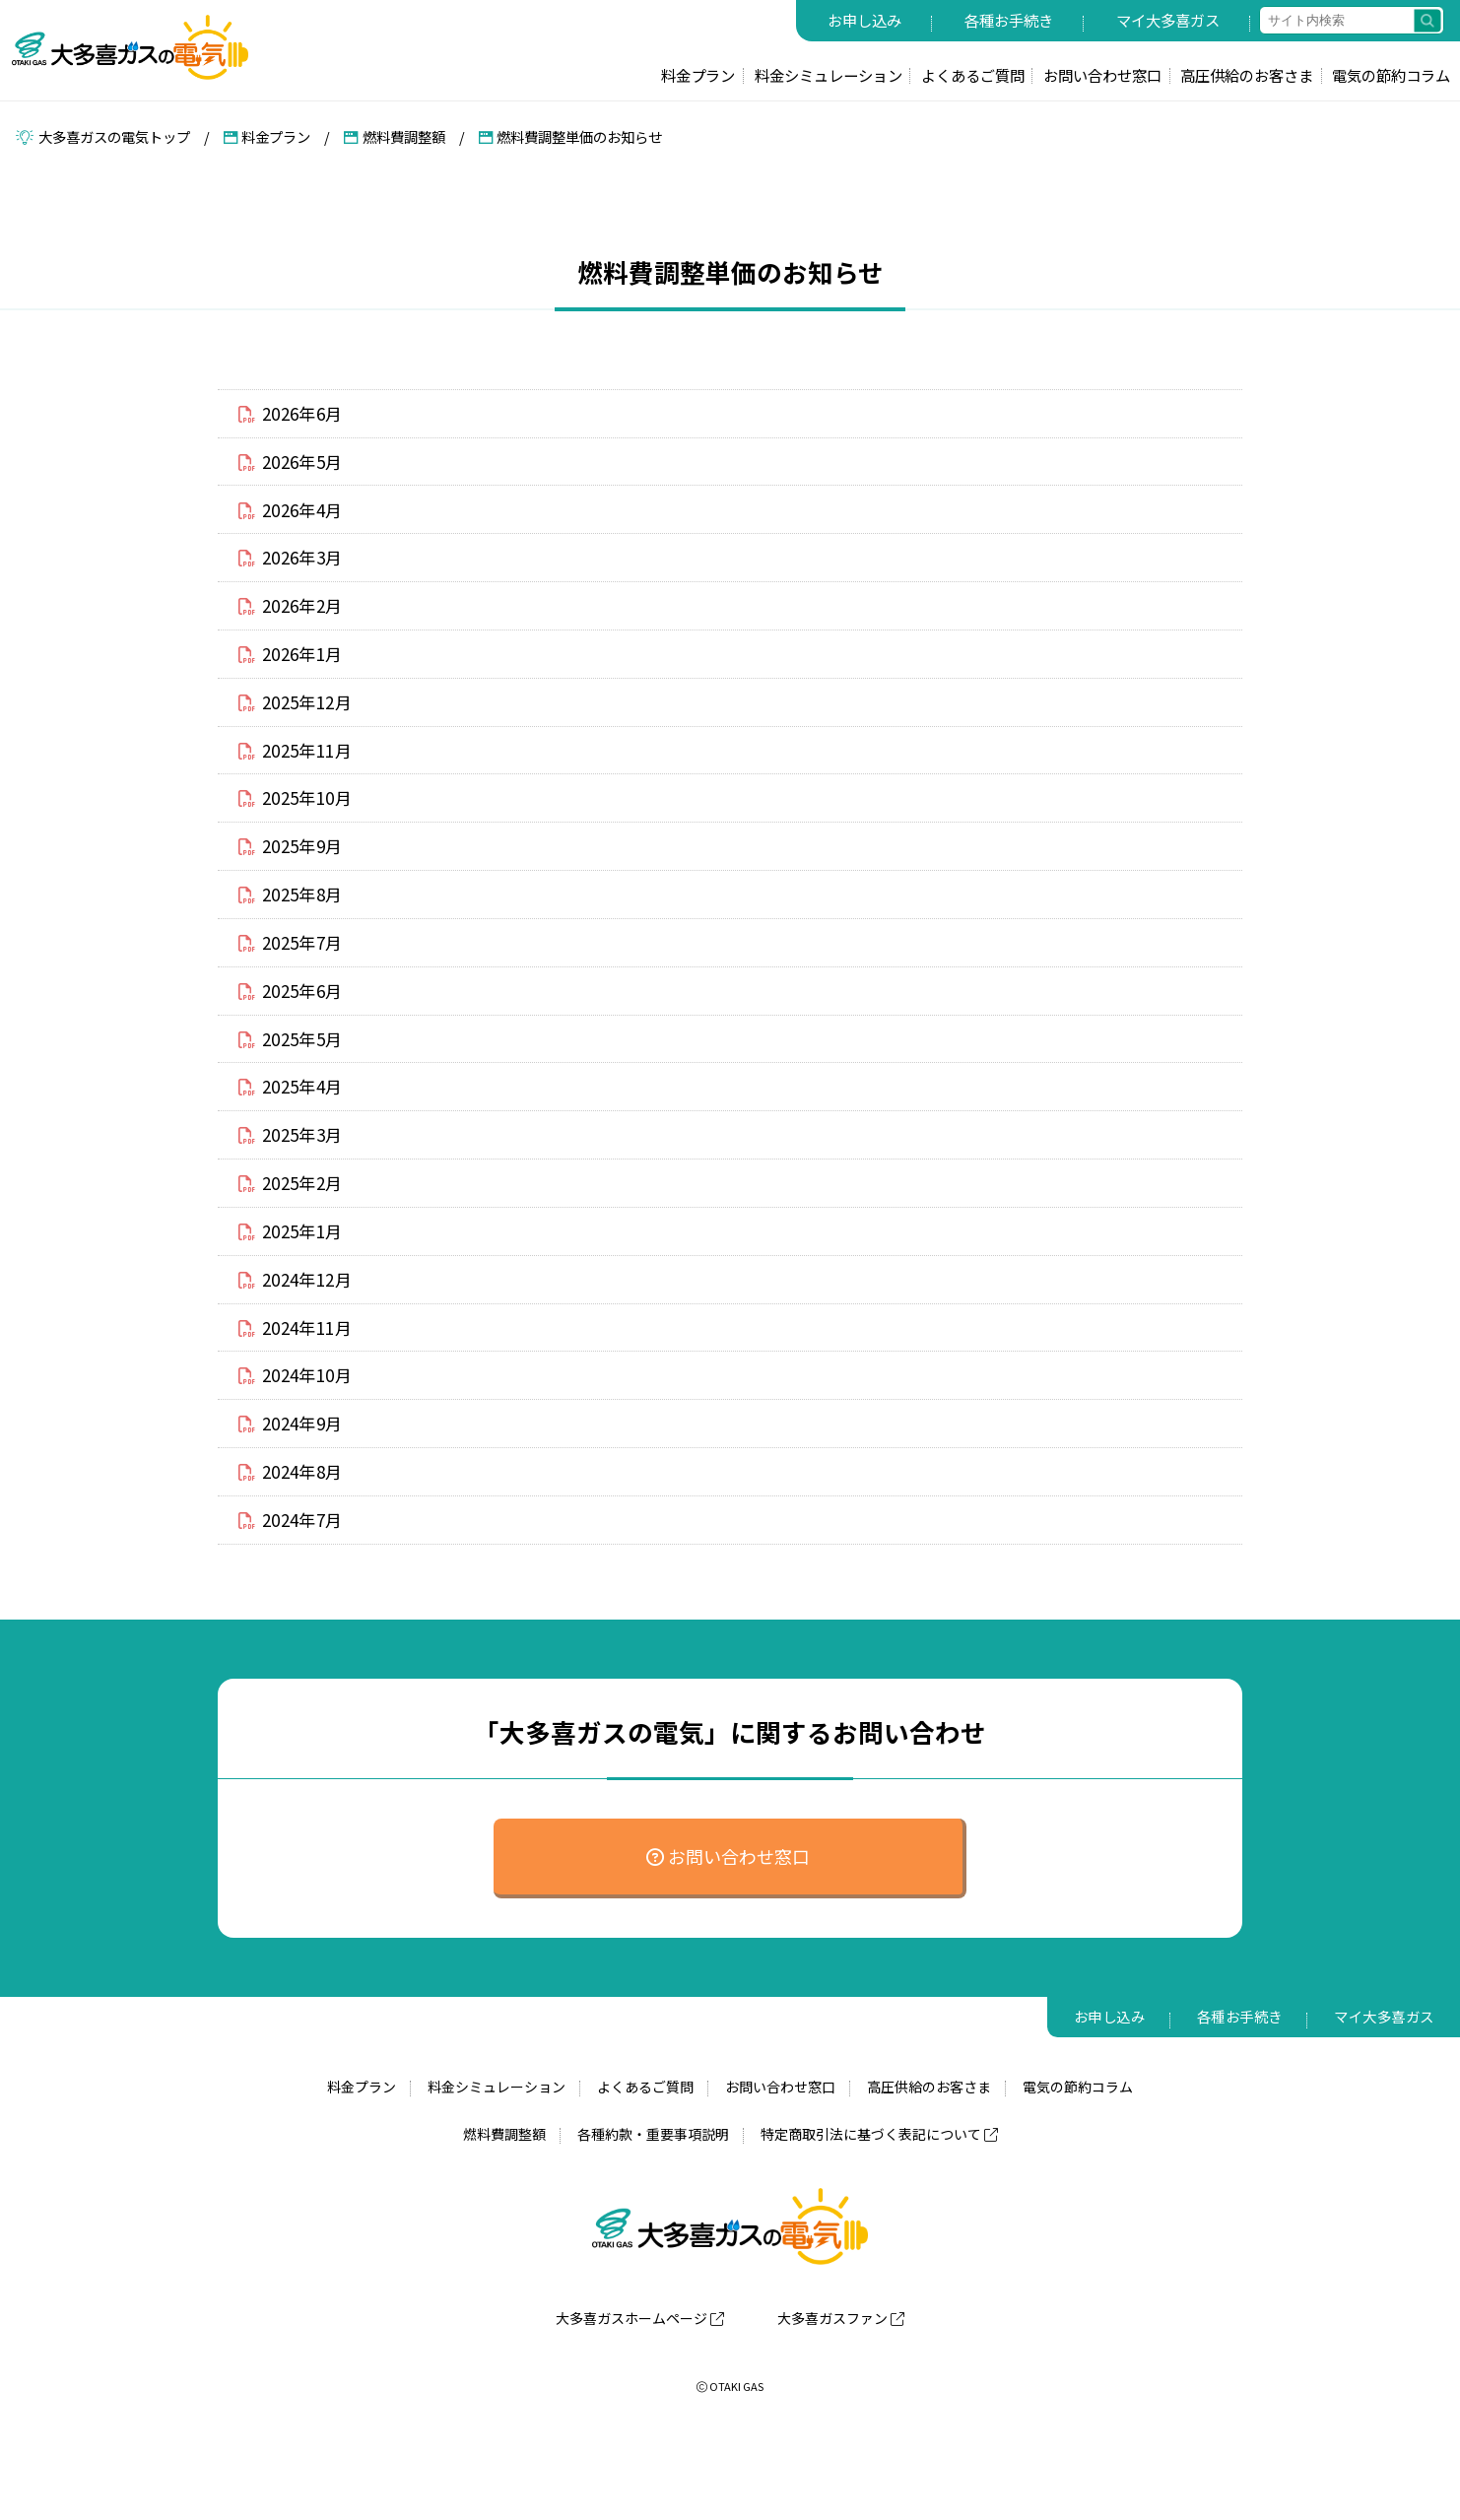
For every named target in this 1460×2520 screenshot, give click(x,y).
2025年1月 (295, 1288)
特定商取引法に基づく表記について (879, 2214)
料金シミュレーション (828, 75)
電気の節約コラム (1391, 75)
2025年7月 (295, 980)
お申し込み (864, 20)
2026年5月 (295, 466)
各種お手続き (1008, 20)
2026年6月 (295, 415)
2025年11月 (300, 774)
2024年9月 (295, 1494)
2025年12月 (300, 723)
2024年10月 (300, 1442)
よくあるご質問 (973, 75)
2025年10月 (300, 825)
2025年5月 (295, 1082)
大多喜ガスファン (840, 2398)
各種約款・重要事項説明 (653, 2214)
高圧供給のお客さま (1246, 75)
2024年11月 (300, 1391)
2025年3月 (295, 1186)
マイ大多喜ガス (1168, 20)
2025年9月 (295, 878)
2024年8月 (295, 1545)
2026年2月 (295, 620)
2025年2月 (295, 1237)
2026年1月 (295, 672)
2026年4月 (295, 517)
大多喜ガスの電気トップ (103, 136)
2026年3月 (295, 568)
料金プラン (698, 75)
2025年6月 (295, 1031)
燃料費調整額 (394, 136)
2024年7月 (295, 1597)
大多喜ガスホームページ (640, 2398)
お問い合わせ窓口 (1102, 75)
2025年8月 (295, 929)
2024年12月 (300, 1340)
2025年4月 (295, 1134)
